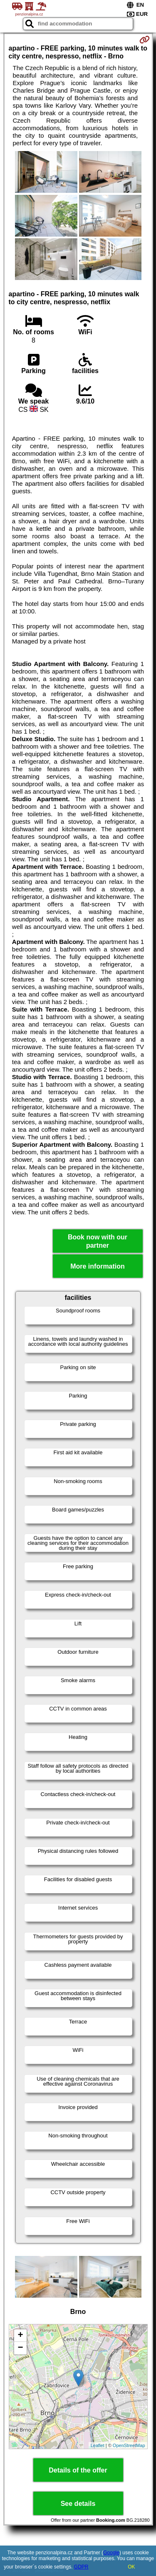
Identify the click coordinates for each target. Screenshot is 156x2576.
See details (78, 2503)
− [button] (20, 2348)
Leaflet (97, 2445)
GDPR (81, 2567)
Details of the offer (78, 2470)
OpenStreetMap (129, 2445)
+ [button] (20, 2335)
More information (97, 1266)
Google (111, 2553)
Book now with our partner (97, 1241)
